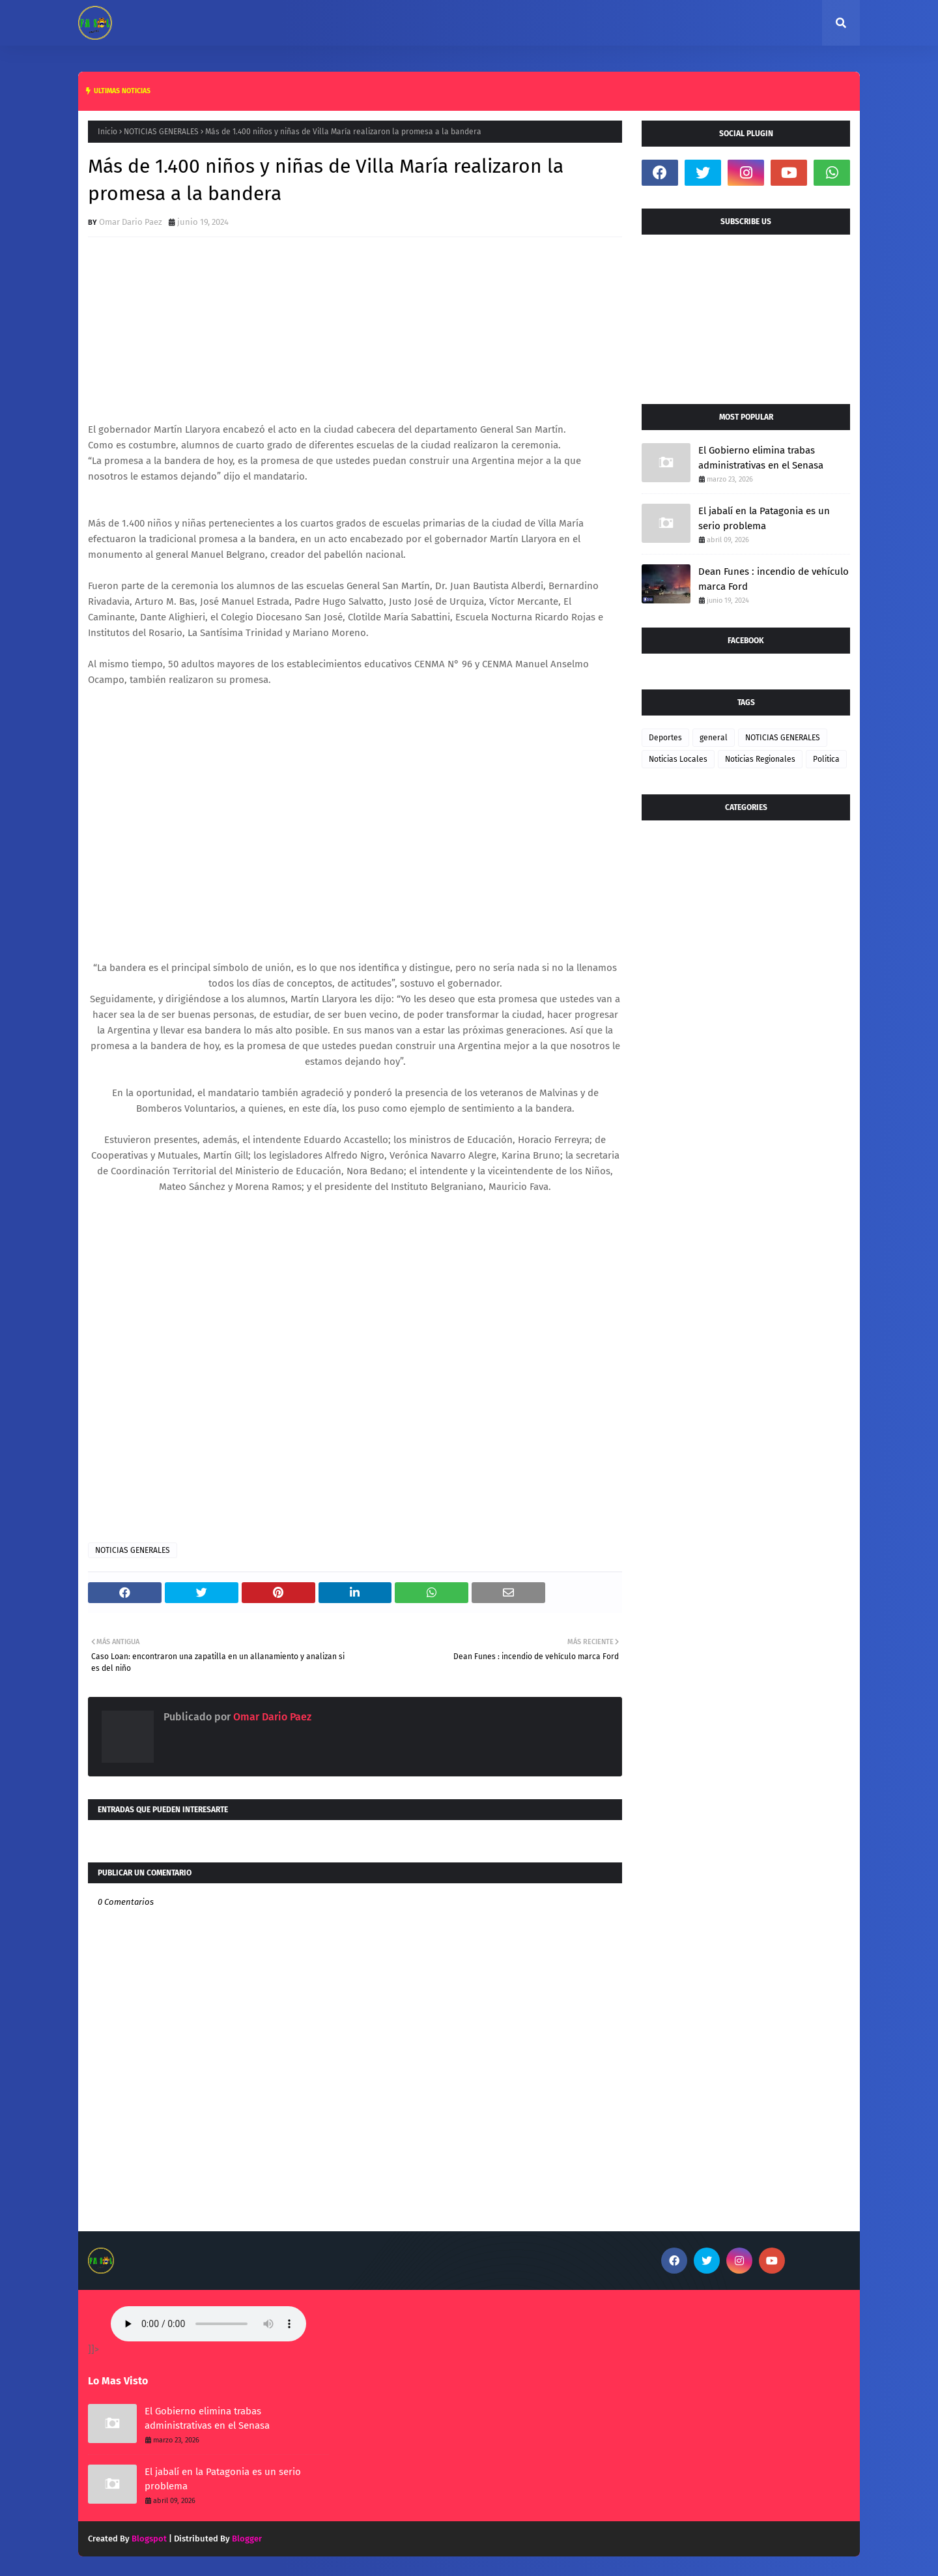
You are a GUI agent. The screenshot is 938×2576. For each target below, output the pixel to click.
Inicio (107, 131)
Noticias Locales (678, 759)
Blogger (247, 2538)
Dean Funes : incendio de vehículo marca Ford (773, 579)
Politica (826, 759)
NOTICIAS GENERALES (161, 131)
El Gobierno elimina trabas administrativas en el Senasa (760, 457)
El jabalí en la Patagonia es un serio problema (764, 518)
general (714, 737)
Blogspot (149, 2538)
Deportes (665, 737)
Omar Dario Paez (130, 222)
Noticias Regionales (760, 759)
